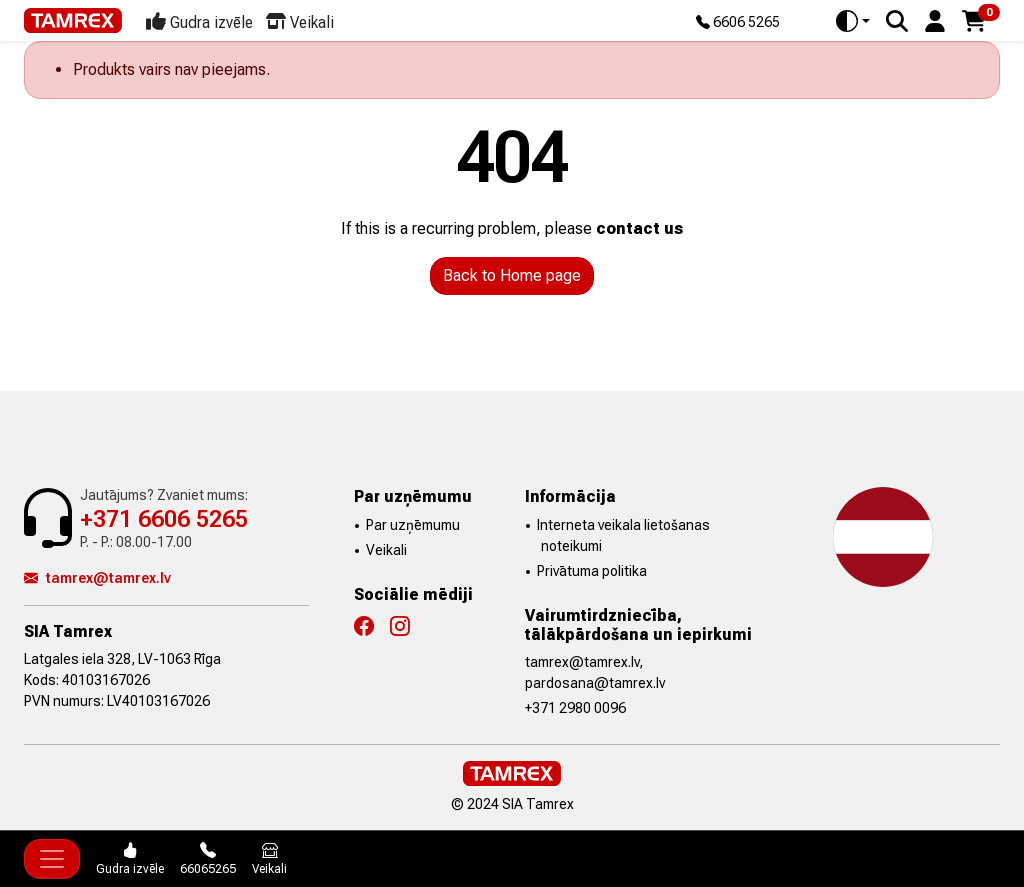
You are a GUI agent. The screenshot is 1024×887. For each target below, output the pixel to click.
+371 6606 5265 (164, 519)
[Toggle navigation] (52, 859)
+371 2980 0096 (575, 708)
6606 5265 (738, 23)
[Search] (897, 21)
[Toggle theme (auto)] (853, 21)
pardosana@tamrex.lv (595, 683)
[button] (935, 19)
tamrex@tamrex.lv (97, 578)
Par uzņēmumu (413, 525)
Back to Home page (512, 275)
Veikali (386, 550)
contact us (639, 228)
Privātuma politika (592, 571)
